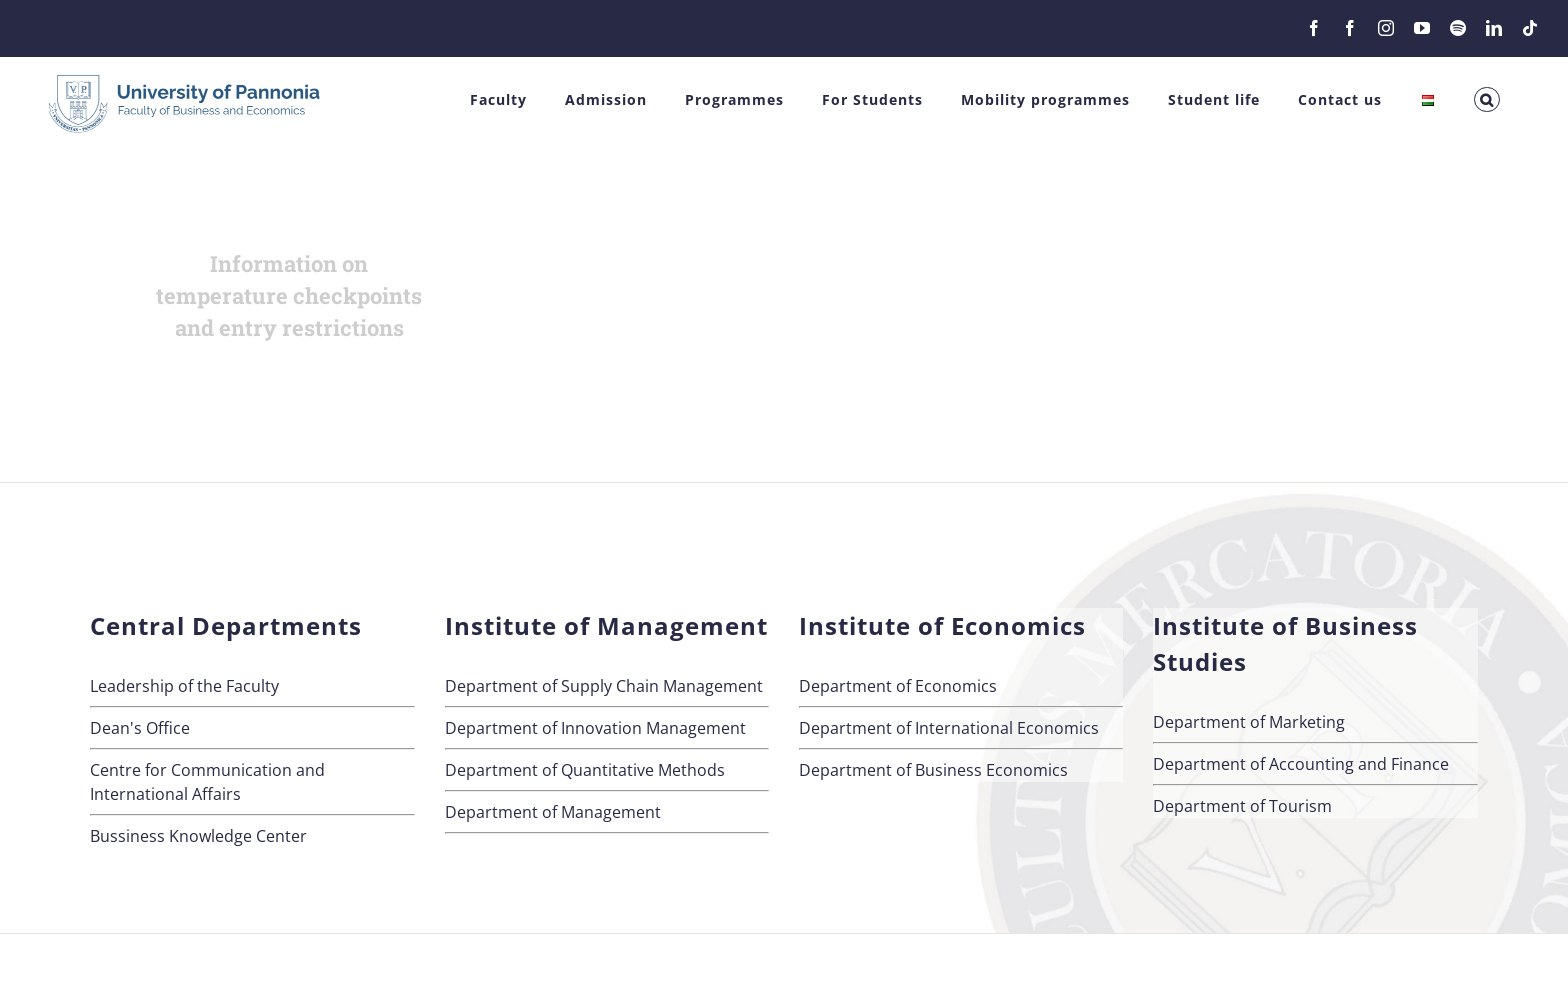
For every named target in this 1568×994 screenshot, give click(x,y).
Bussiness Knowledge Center (198, 836)
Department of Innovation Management (595, 728)
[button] (1487, 99)
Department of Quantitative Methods (585, 770)
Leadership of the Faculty (184, 686)
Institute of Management (606, 625)
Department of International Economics (949, 728)
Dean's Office (140, 728)
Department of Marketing (1249, 722)
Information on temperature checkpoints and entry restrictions (289, 295)
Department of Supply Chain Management (604, 686)
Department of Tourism (1242, 806)
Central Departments (226, 625)
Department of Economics (898, 686)
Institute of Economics (942, 625)
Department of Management (553, 812)
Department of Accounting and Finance (1301, 764)
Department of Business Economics (933, 770)
